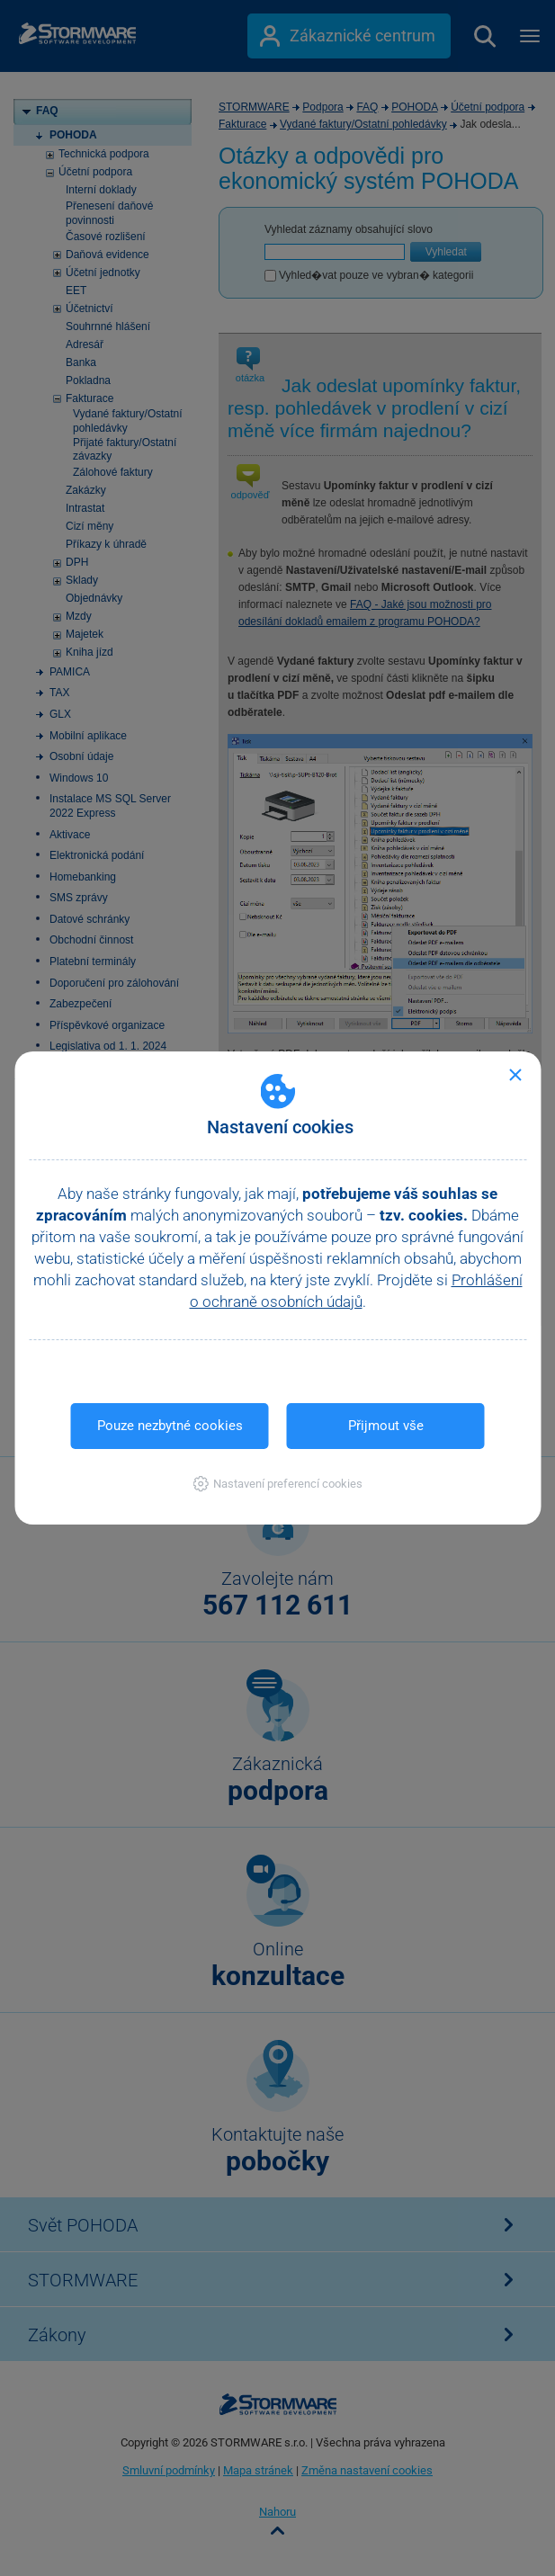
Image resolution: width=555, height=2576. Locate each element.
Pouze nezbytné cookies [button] (170, 1426)
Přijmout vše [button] (386, 1426)
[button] (277, 1483)
